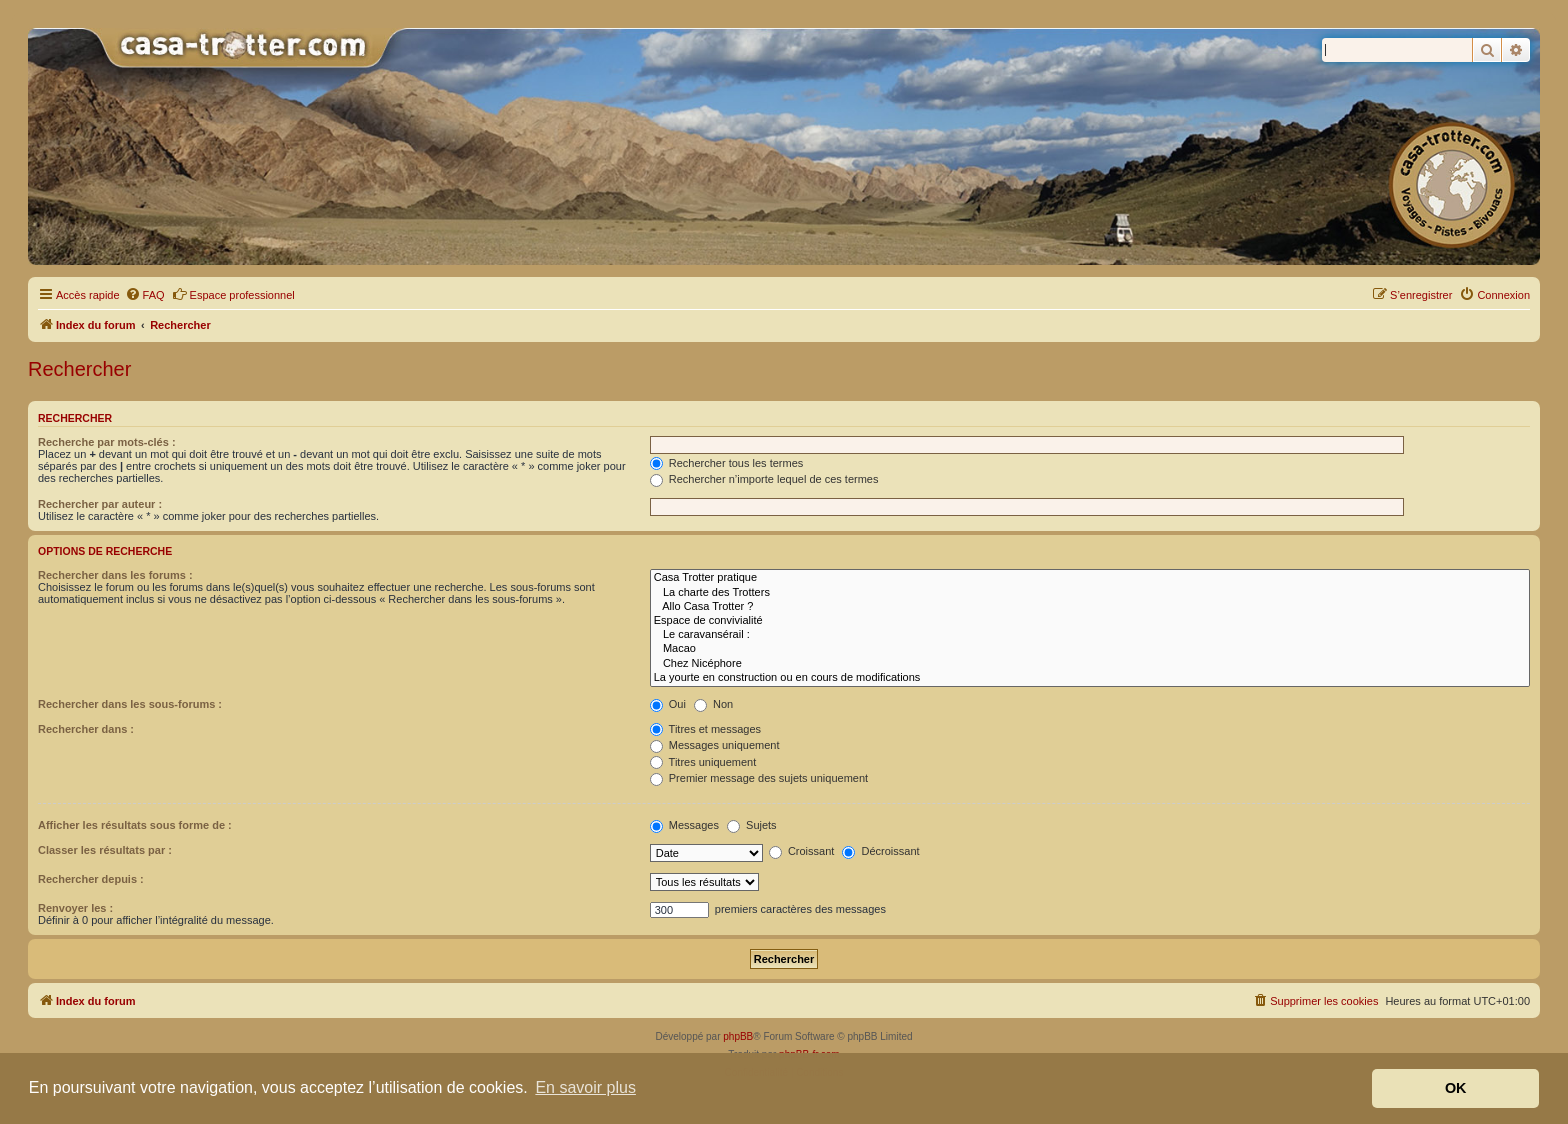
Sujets (752, 825)
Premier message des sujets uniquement (759, 778)
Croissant (802, 851)
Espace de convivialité (1090, 621)
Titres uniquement (703, 762)
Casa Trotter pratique (1090, 578)
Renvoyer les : (75, 908)
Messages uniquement (715, 745)
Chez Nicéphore (1090, 664)
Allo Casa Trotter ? (1090, 607)
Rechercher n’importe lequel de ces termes (764, 479)
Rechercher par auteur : (100, 504)
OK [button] (1456, 1088)
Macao (1090, 649)
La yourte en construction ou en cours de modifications (1090, 678)
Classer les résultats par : (105, 850)
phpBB (738, 1036)
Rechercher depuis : (91, 879)
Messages (684, 825)
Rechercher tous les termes (727, 463)
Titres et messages (705, 729)
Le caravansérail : (1090, 635)
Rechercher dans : (86, 729)
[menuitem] (145, 295)
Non (713, 704)
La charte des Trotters (1090, 593)
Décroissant (880, 851)
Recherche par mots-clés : (107, 442)
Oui (668, 704)
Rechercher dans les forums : (115, 575)
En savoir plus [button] (585, 1087)
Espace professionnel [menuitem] (233, 294)
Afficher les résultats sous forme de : (135, 825)
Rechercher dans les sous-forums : (130, 704)
